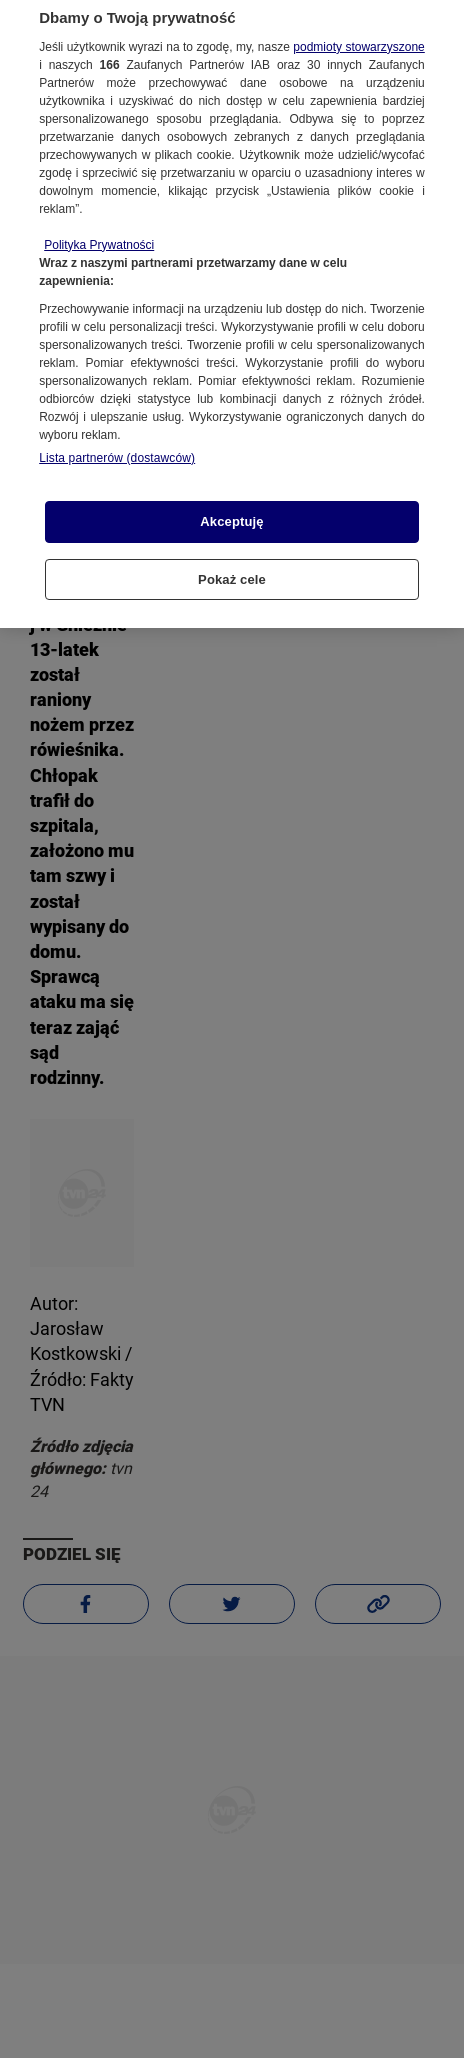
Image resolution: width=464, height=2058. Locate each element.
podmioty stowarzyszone (359, 37)
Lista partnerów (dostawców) (117, 448)
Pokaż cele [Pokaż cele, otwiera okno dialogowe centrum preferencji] (232, 569)
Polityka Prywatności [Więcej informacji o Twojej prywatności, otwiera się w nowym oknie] (99, 235)
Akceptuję (231, 511)
